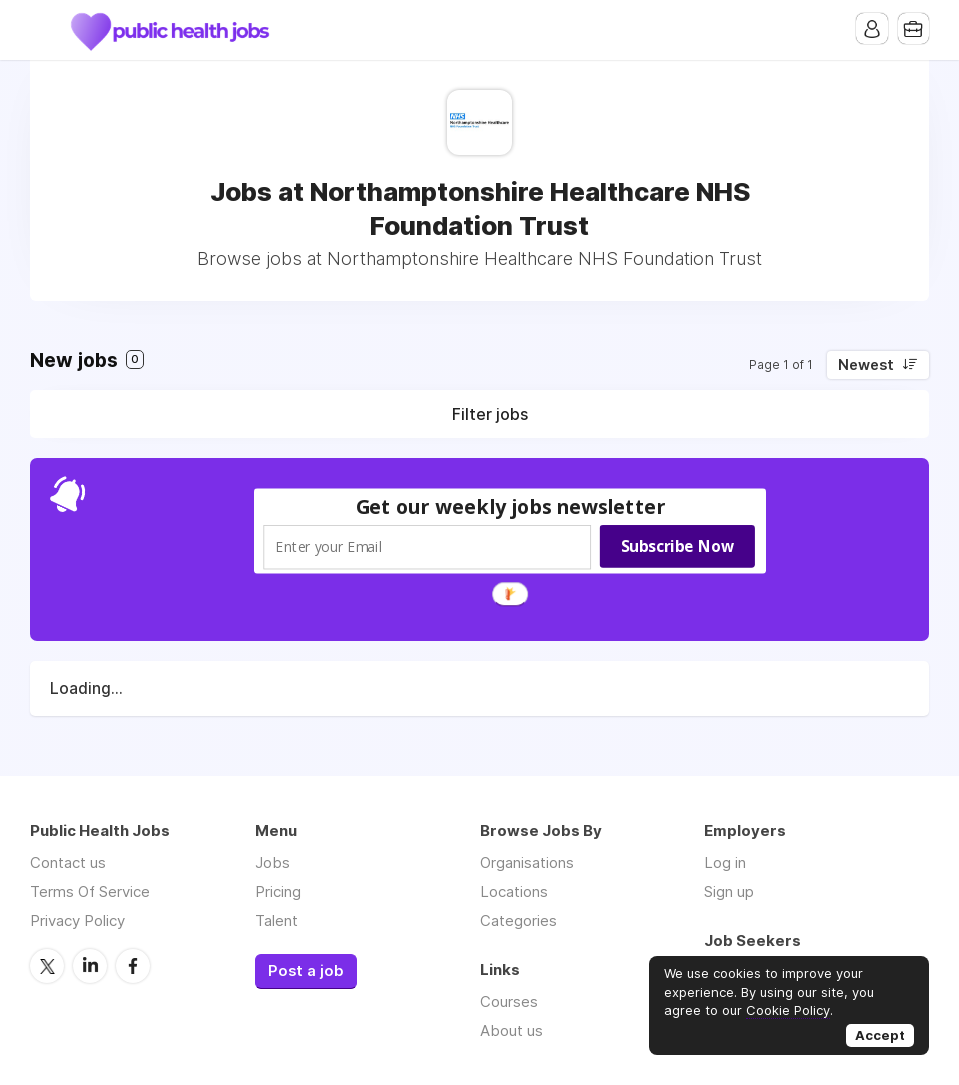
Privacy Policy (77, 920)
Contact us (68, 862)
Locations (514, 891)
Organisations (527, 862)
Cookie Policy (788, 1010)
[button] (510, 506)
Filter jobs (490, 414)
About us (511, 1030)
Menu (45, 30)
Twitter (47, 965)
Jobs (272, 862)
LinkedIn (90, 965)
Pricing (278, 891)
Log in (725, 862)
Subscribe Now (676, 546)
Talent (276, 920)
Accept (880, 1035)
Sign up (729, 891)
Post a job (306, 971)
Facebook (133, 965)
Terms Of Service (90, 891)
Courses (509, 1001)
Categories (518, 920)
